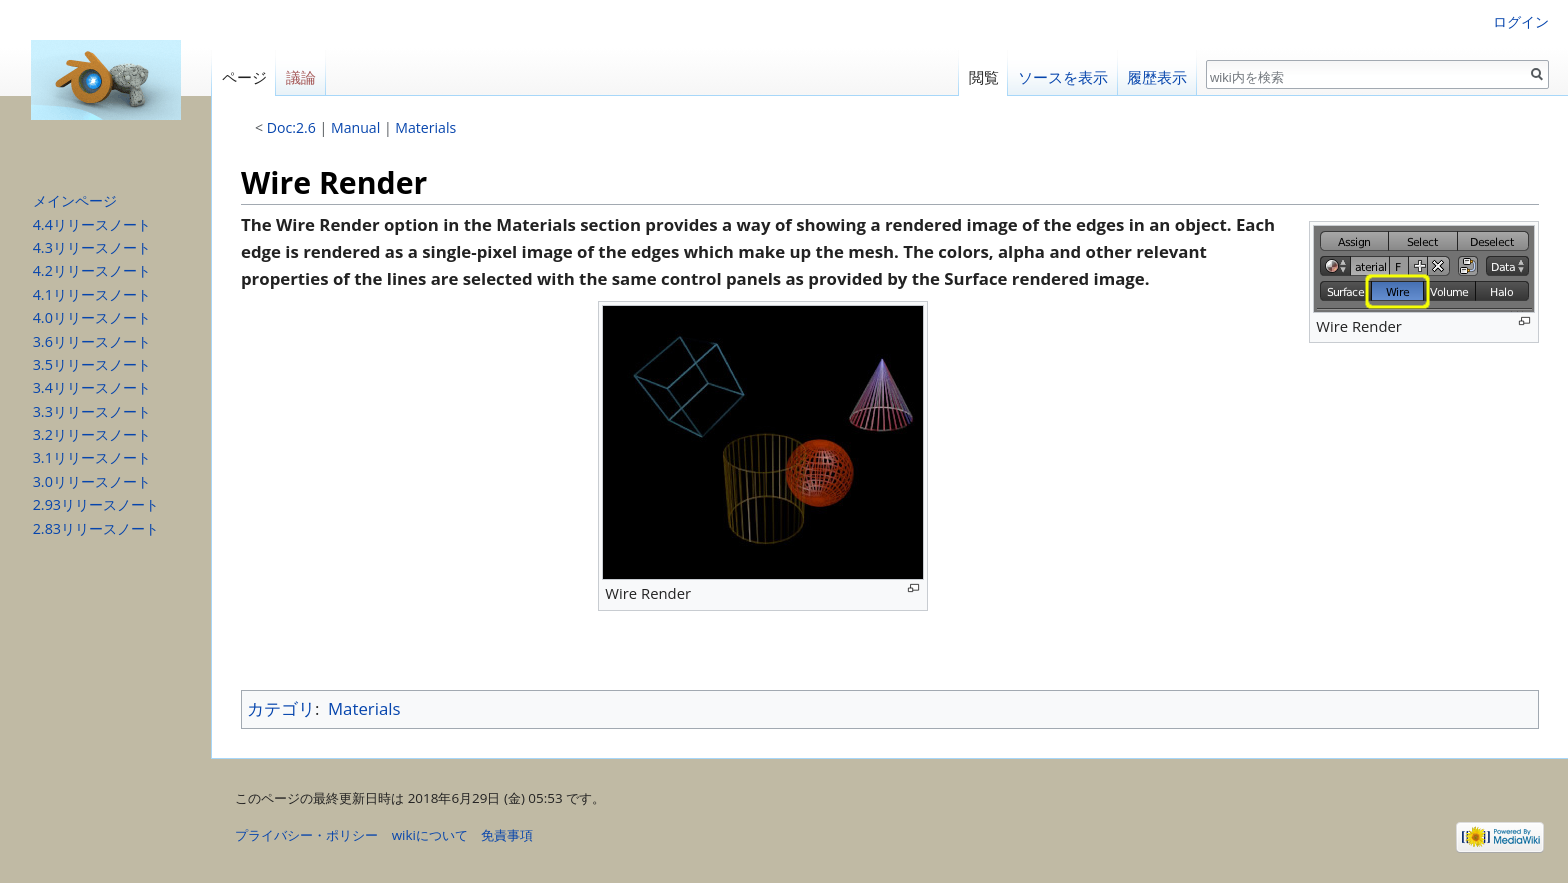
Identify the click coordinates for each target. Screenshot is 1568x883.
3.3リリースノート (92, 411)
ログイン (1521, 21)
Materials (425, 127)
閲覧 (984, 77)
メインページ (75, 200)
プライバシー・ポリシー (306, 835)
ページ (244, 77)
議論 (301, 77)
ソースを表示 (1063, 77)
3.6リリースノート (92, 341)
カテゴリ (281, 708)
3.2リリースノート (92, 434)
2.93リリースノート (96, 504)
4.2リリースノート (92, 270)
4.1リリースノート (92, 294)
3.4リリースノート (92, 387)
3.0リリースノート (92, 481)
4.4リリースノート (92, 224)
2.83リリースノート (96, 528)
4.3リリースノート (92, 247)
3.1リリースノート (92, 457)
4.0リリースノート (92, 317)
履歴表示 (1157, 77)
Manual (355, 127)
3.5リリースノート (92, 364)
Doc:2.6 (291, 127)
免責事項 (507, 835)
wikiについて (430, 835)
